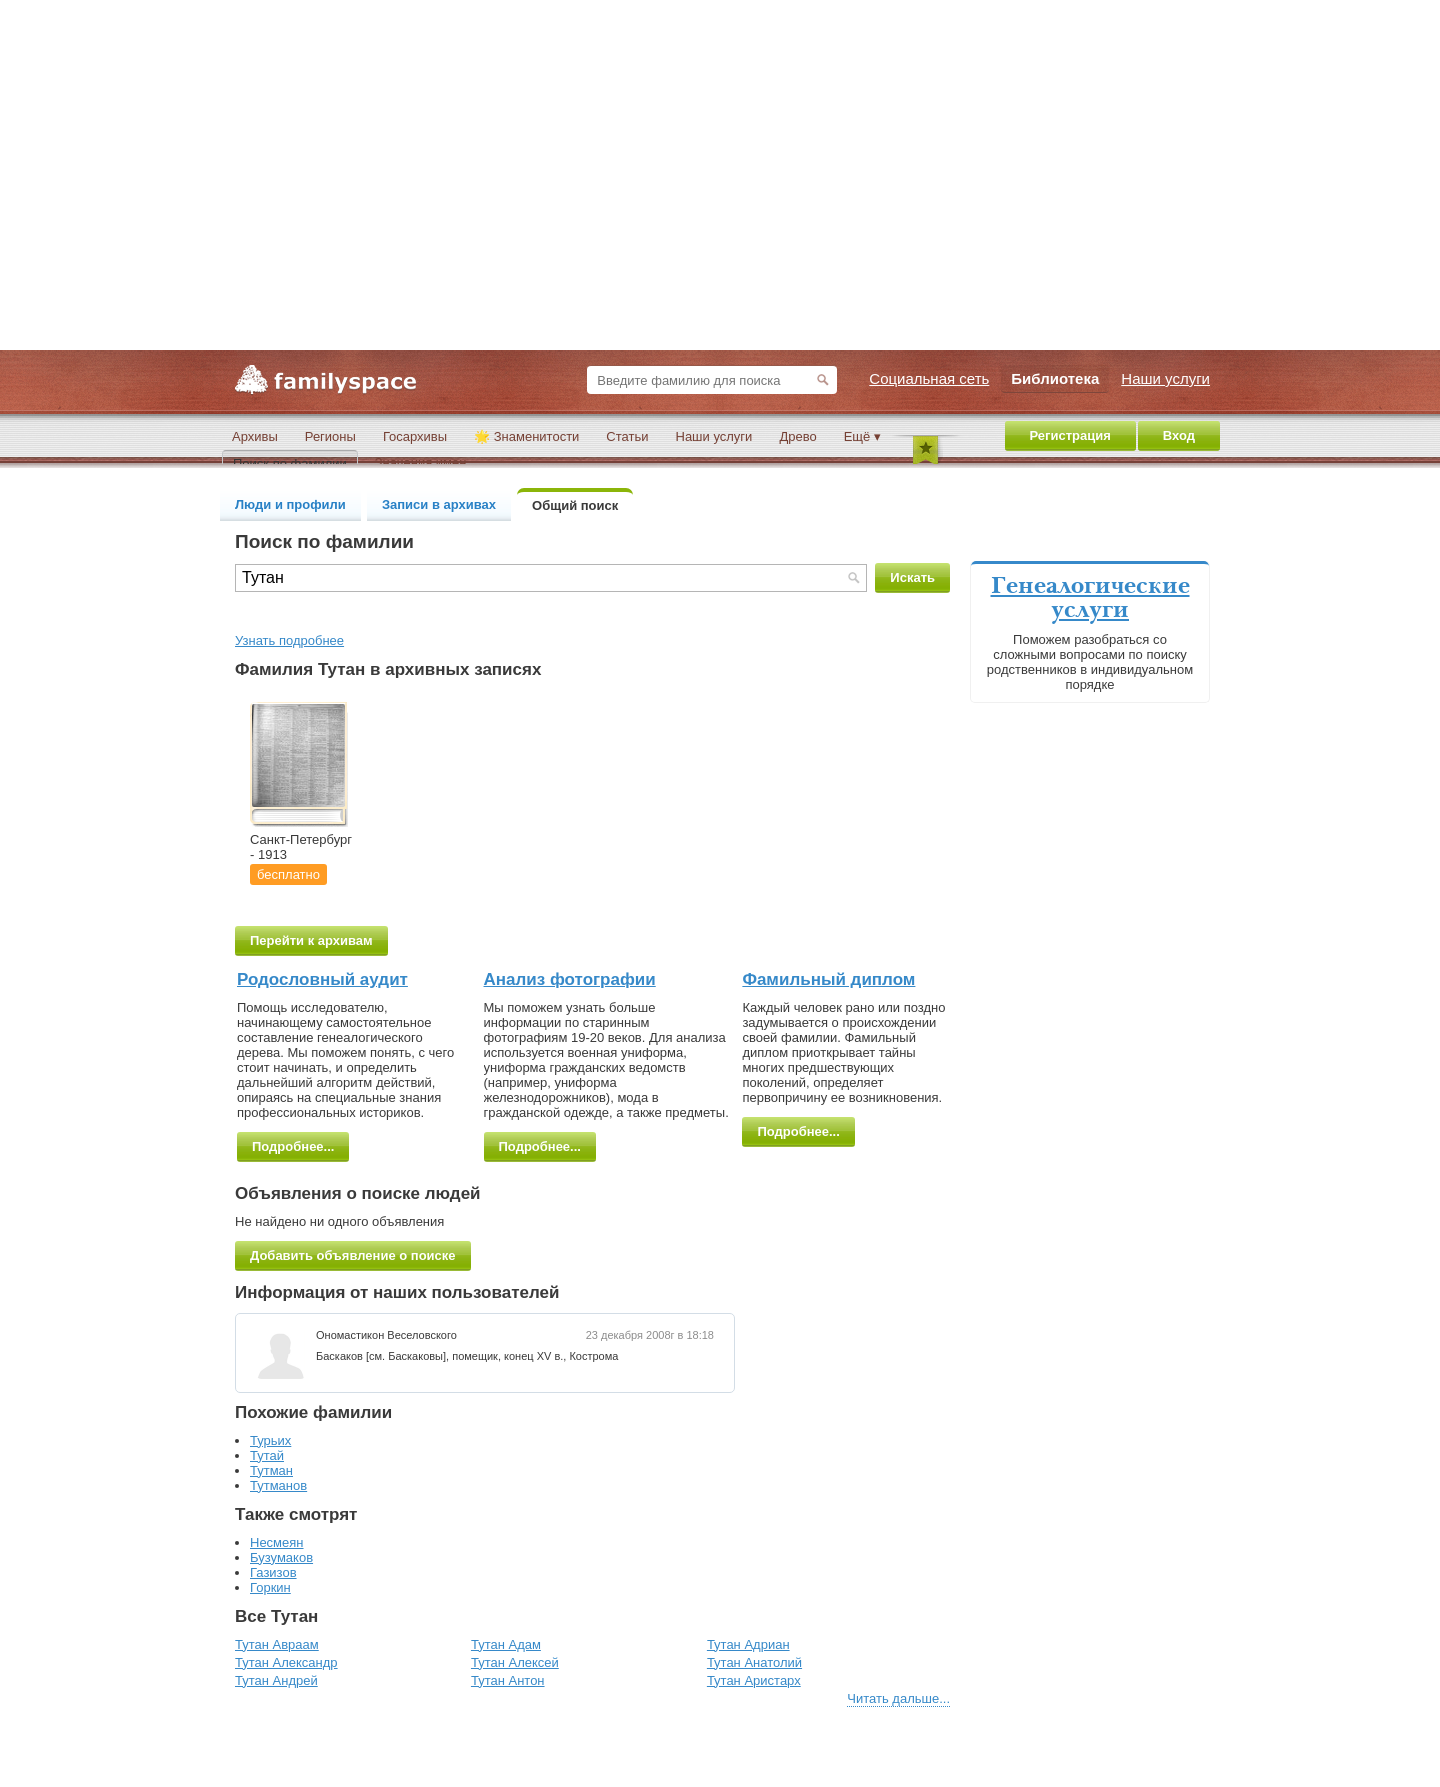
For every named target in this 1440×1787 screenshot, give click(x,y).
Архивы (255, 436)
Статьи (627, 436)
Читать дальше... (898, 1698)
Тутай (267, 1455)
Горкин (270, 1587)
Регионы (330, 436)
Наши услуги (714, 436)
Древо (797, 436)
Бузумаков (281, 1557)
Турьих (270, 1440)
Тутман (271, 1470)
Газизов (273, 1572)
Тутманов (278, 1485)
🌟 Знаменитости (526, 436)
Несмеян (277, 1542)
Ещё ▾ (862, 436)
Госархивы (415, 436)
